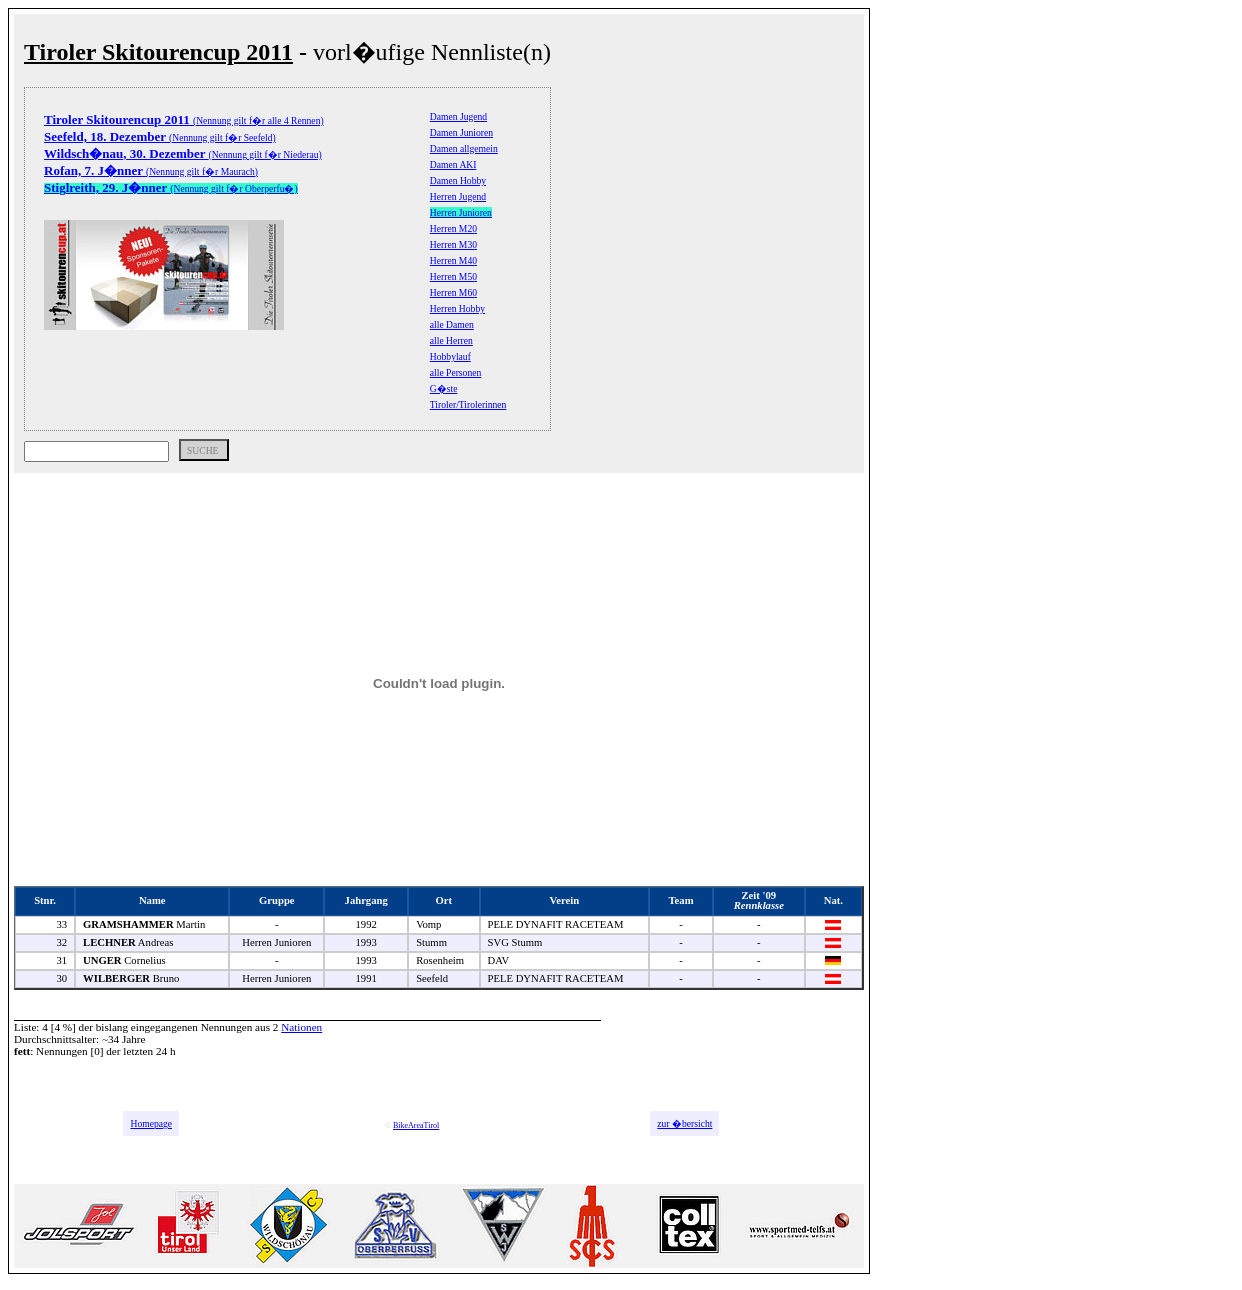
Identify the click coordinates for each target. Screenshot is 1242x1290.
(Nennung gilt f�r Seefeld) (160, 137)
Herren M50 (453, 276)
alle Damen (452, 324)
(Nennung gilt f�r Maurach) (151, 171)
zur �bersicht (684, 1123)
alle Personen (455, 372)
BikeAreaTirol (416, 1125)
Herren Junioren (461, 212)
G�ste (444, 388)
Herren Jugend (458, 196)
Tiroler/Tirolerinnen (468, 404)
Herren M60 (453, 292)
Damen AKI (453, 164)
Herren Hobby (457, 308)
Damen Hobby (458, 180)
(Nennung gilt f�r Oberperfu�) (171, 188)
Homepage (151, 1123)
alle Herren (451, 340)
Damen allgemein (464, 148)
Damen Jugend (458, 116)
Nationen (301, 1027)
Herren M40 (453, 260)
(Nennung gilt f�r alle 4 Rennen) (184, 120)
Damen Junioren (461, 132)
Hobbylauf (450, 356)
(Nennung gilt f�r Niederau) (183, 154)
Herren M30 (453, 244)
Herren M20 (453, 228)
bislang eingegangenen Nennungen (174, 1027)
